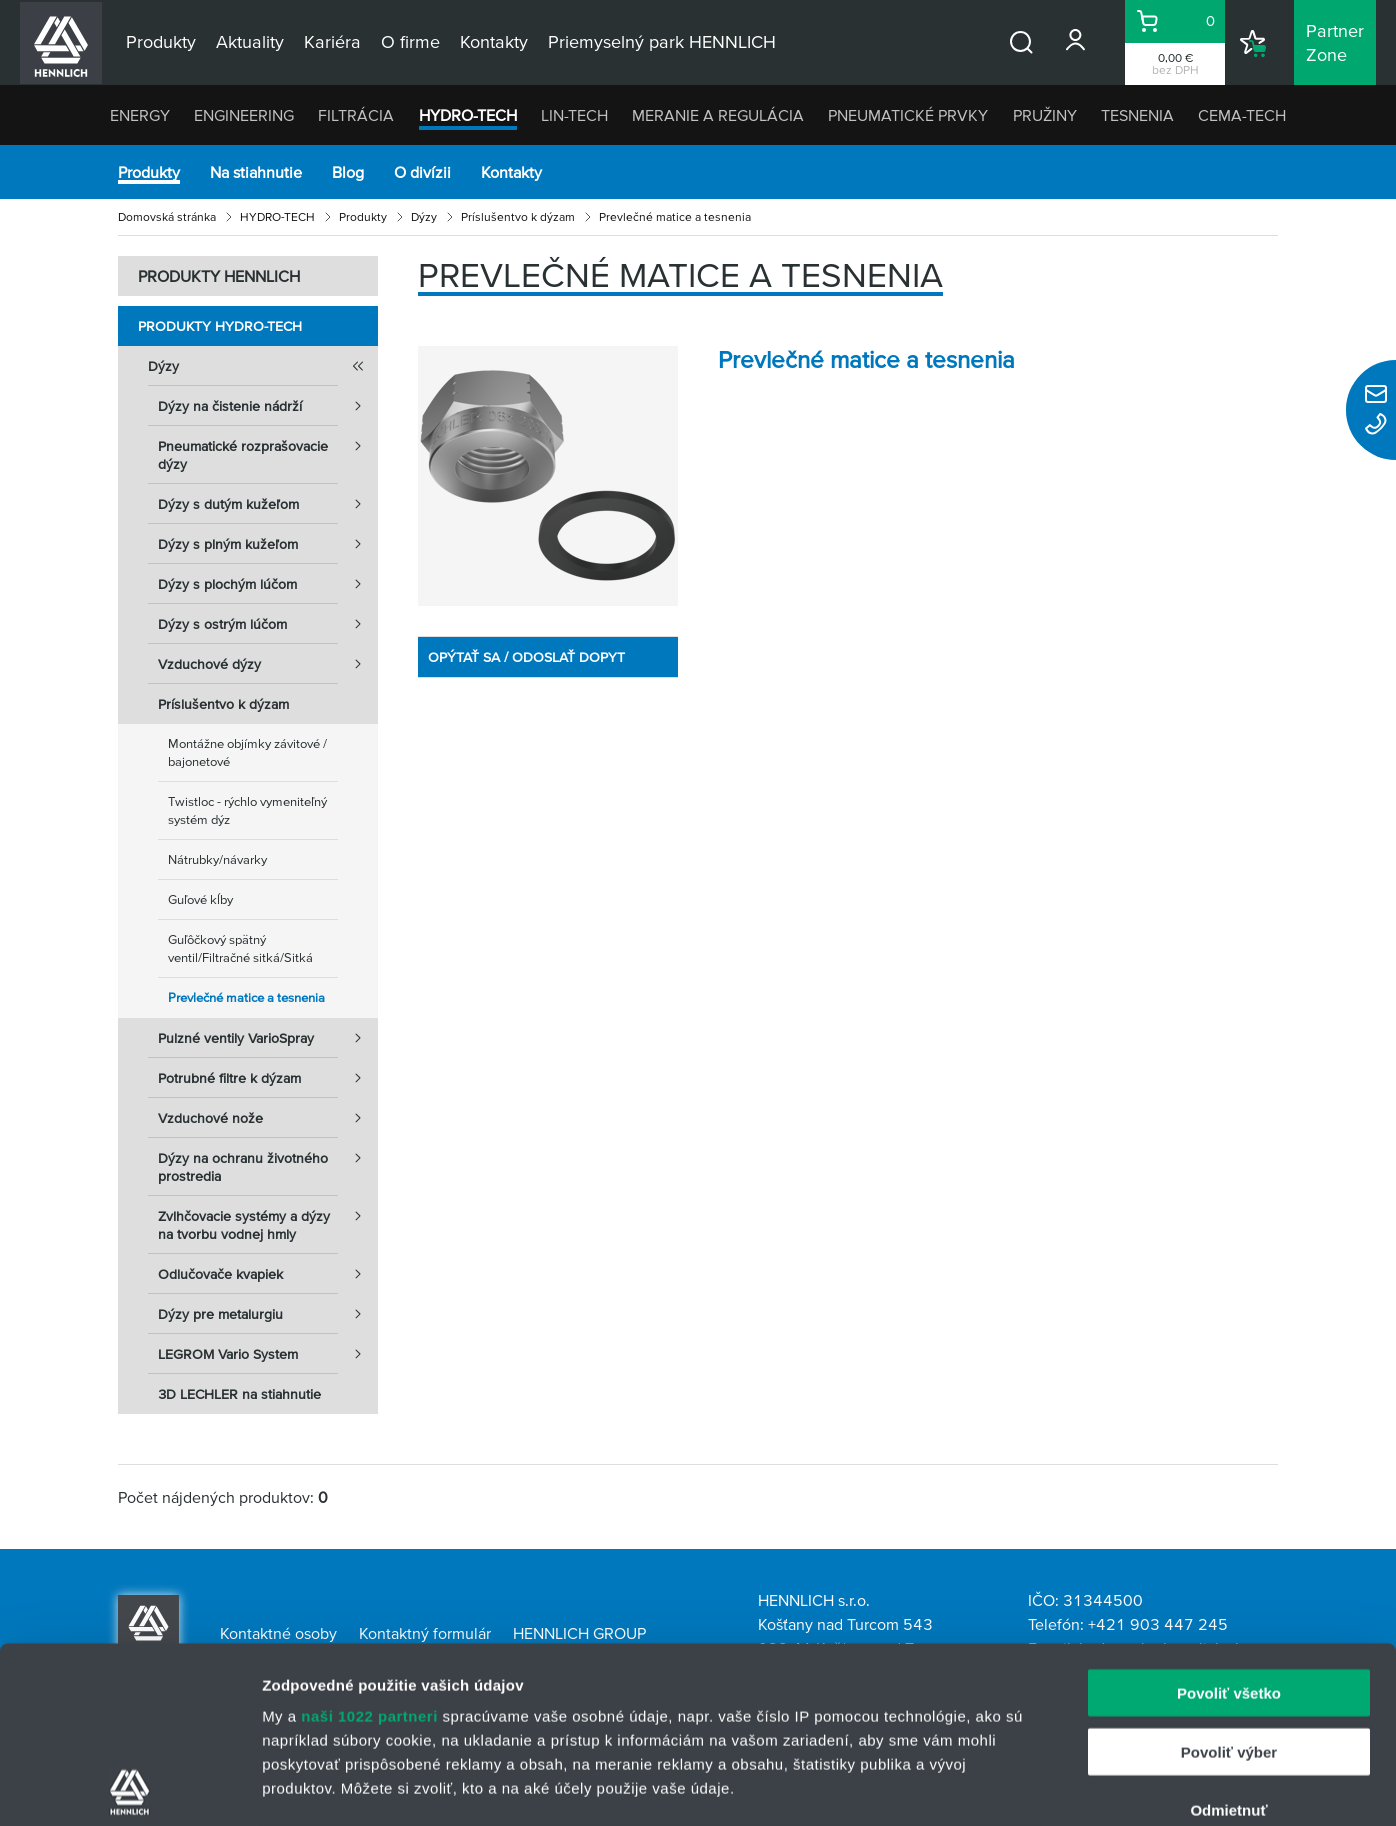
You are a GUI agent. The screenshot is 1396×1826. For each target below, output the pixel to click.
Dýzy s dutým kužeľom (268, 504)
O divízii (422, 172)
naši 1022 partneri (369, 1540)
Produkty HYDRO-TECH (220, 326)
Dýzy (424, 216)
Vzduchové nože (268, 1118)
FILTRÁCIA (356, 115)
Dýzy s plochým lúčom (268, 584)
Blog (348, 172)
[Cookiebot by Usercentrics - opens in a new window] (129, 1787)
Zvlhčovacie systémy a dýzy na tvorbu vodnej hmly (268, 1219)
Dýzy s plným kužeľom (268, 544)
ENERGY (140, 115)
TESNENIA (1137, 115)
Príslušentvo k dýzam (518, 216)
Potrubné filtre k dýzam (268, 1078)
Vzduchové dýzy (268, 664)
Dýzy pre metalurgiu (268, 1314)
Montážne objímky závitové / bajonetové (247, 752)
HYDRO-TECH (468, 115)
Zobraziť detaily (1045, 1786)
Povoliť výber (1229, 1575)
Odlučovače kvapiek (268, 1274)
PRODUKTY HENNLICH (219, 276)
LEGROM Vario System (268, 1354)
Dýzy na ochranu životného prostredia (268, 1161)
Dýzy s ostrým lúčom (268, 624)
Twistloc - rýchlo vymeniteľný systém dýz (247, 810)
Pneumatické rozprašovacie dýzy (268, 449)
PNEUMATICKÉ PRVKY (908, 115)
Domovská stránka (167, 216)
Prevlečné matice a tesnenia (246, 997)
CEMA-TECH (1242, 115)
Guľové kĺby (200, 899)
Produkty (149, 172)
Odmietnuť (1228, 1634)
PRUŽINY (1045, 115)
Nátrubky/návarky (217, 859)
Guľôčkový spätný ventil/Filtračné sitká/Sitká (240, 948)
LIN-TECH (574, 115)
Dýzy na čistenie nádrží (268, 406)
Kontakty (511, 172)
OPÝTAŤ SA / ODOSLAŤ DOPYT (526, 657)
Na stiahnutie (256, 172)
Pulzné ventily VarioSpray (268, 1038)
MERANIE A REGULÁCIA (718, 115)
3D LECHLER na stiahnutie (239, 1394)
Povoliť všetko (1229, 1517)
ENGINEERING (244, 115)
